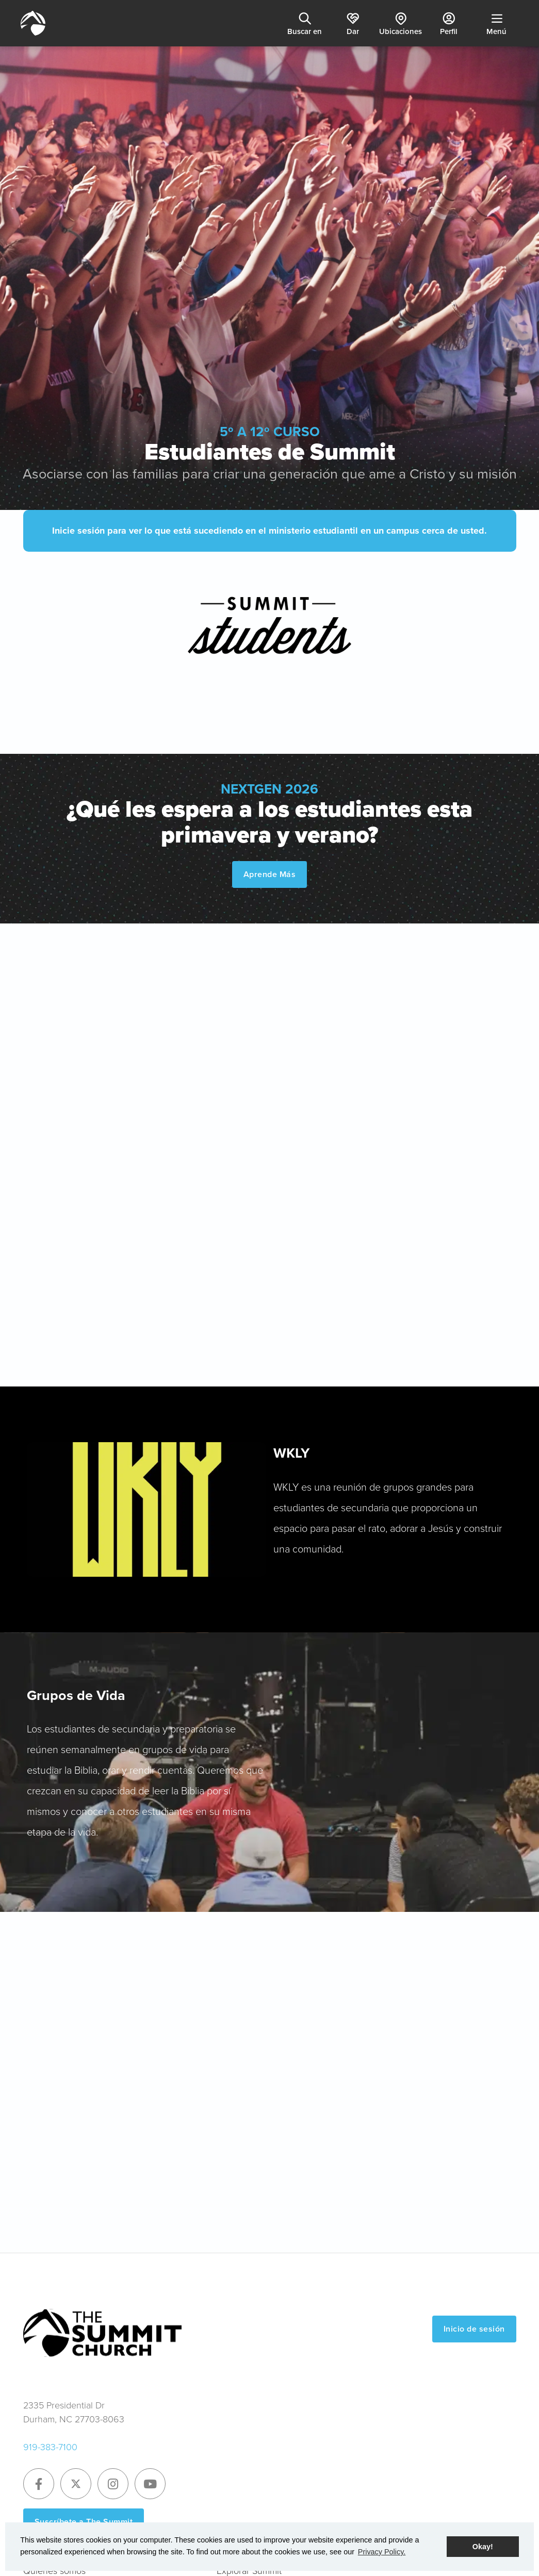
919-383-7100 (50, 2447)
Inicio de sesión (474, 2329)
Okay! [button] (482, 2546)
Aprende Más (269, 874)
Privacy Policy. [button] (382, 2552)
